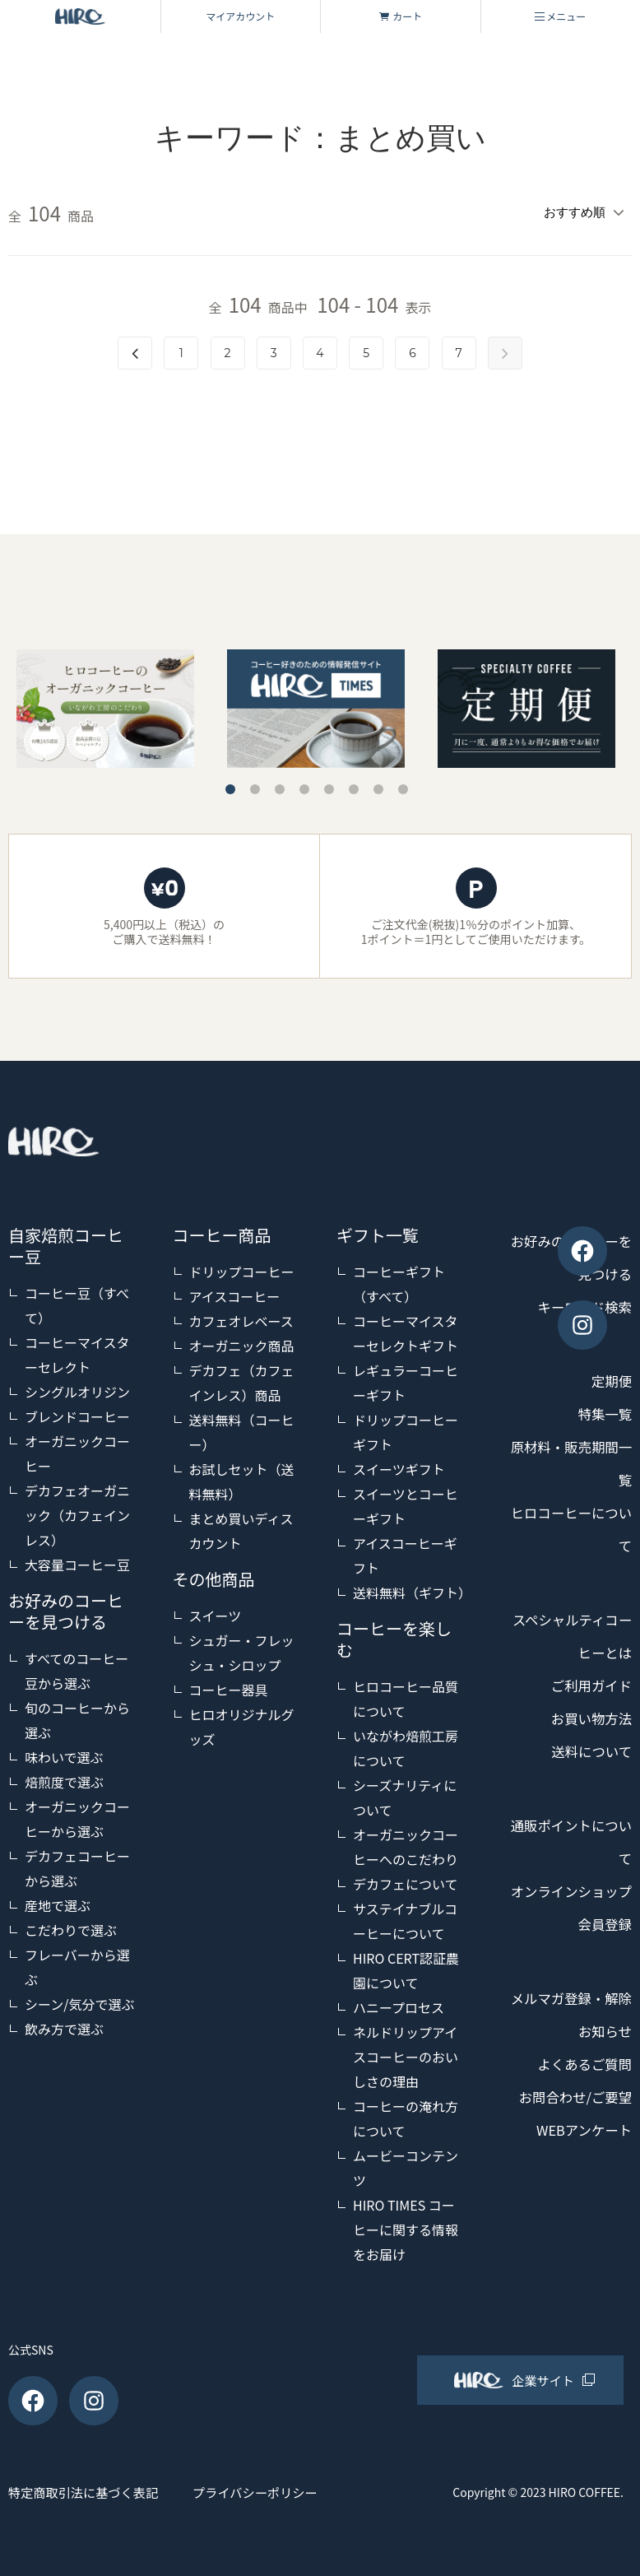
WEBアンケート (579, 2160)
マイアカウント (240, 16)
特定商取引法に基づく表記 (87, 2489)
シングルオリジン (77, 1389)
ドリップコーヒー (241, 1269)
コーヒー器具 (228, 1687)
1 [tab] (230, 786)
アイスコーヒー (235, 1294)
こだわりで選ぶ (71, 1927)
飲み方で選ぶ (64, 2026)
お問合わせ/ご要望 (570, 2127)
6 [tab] (354, 786)
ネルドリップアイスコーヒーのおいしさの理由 (405, 2054)
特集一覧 (602, 1411)
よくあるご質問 (580, 2094)
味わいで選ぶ (64, 1755)
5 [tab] (329, 786)
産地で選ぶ (57, 1903)
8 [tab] (403, 786)
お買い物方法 (587, 1716)
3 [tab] (280, 786)
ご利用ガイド (587, 1683)
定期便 (609, 1378)
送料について (588, 1749)
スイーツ (215, 1613)
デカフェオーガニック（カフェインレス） (77, 1512)
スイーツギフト (399, 1466)
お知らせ (602, 2061)
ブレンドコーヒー (77, 1414)
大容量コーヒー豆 (77, 1562)
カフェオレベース (241, 1318)
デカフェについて (405, 1881)
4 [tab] (304, 786)
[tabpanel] (316, 705)
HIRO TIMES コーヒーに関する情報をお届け (405, 2227)
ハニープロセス (398, 2005)
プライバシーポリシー (289, 2489)
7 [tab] (378, 786)
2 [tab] (255, 786)
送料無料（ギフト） (412, 1590)
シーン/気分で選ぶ (79, 2001)
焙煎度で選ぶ (64, 1779)
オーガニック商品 (241, 1343)
